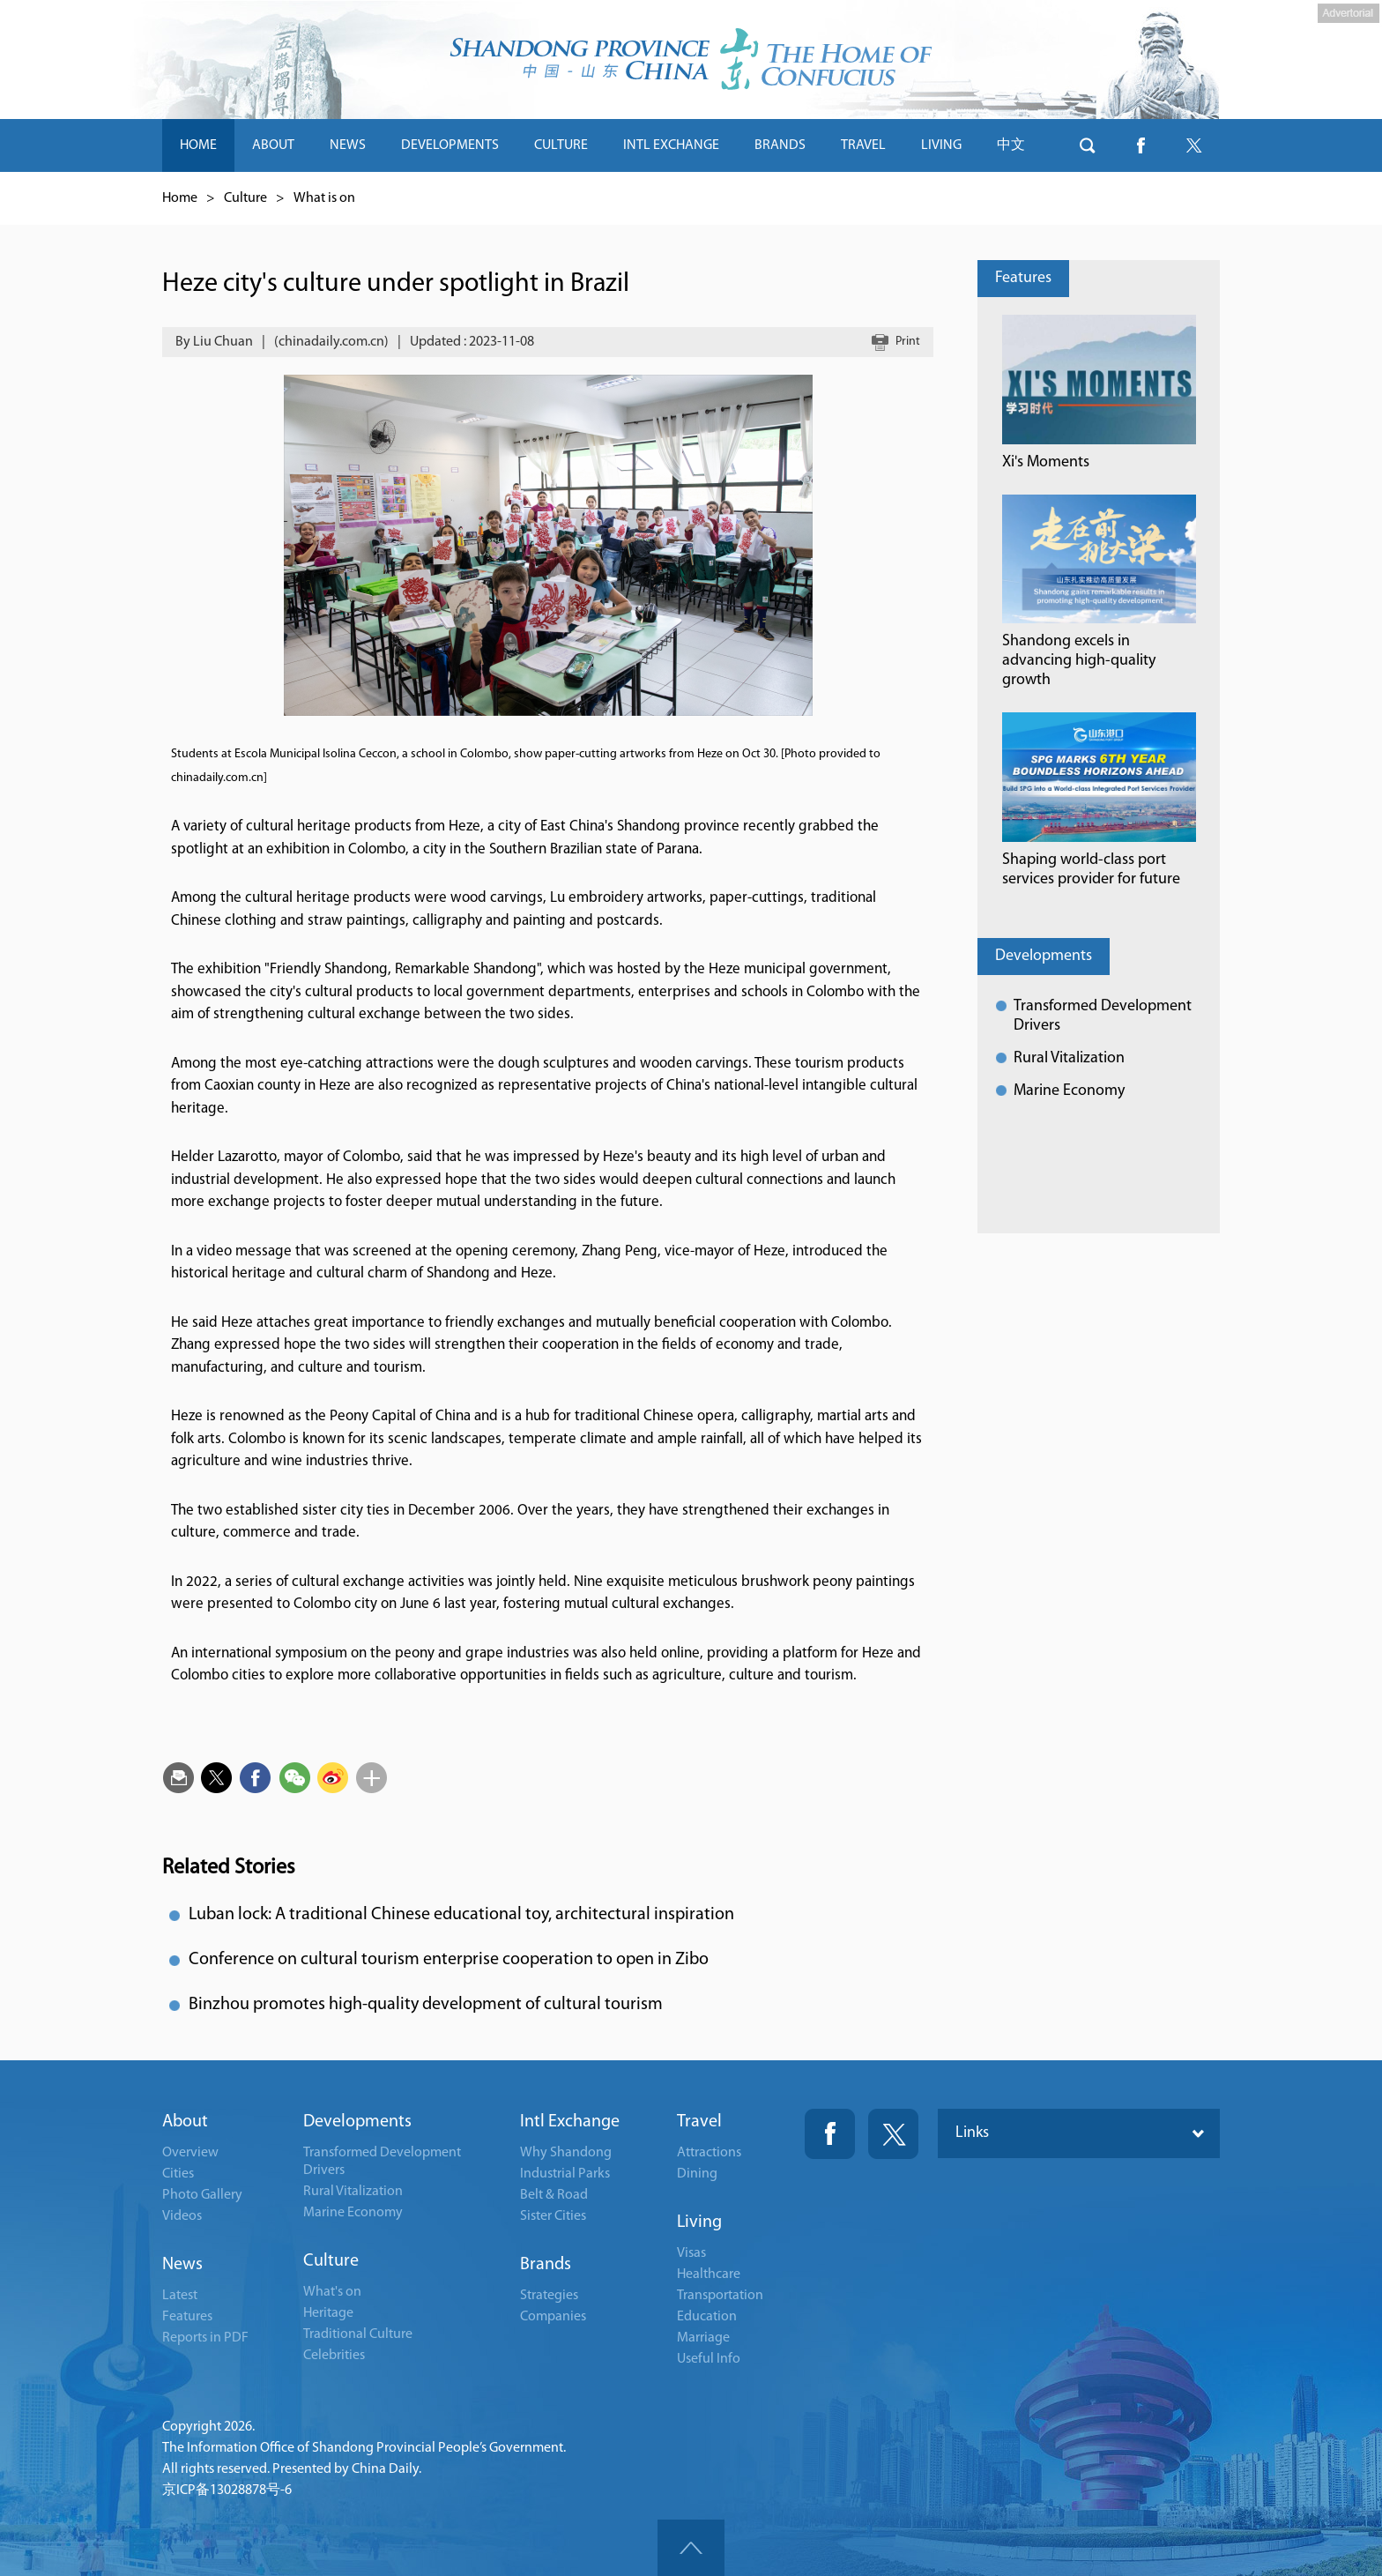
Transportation (720, 2296)
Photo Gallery (202, 2195)
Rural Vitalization (1069, 1058)
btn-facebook (1140, 145)
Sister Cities (553, 2216)
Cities (178, 2174)
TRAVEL (863, 145)
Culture (245, 198)
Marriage (703, 2338)
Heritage (328, 2313)
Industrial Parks (565, 2174)
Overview (190, 2153)
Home (179, 198)
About (185, 2122)
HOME (198, 145)
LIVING (941, 145)
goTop (691, 2548)
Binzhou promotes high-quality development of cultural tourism (426, 2005)
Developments (1043, 956)
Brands (545, 2265)
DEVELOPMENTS (450, 145)
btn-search (1087, 145)
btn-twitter (1193, 145)
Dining (697, 2174)
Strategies (549, 2296)
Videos (182, 2216)
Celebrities (334, 2356)
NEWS (348, 145)
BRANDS (780, 145)
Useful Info (708, 2359)
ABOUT (273, 145)
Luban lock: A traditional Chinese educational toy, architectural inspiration (461, 1915)
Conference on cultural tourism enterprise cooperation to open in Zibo (449, 1960)
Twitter (893, 2134)
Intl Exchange (570, 2122)
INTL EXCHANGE (671, 145)
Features (1023, 278)
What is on (324, 198)
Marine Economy (1069, 1091)
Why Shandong (566, 2153)
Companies (553, 2317)
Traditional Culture (357, 2334)
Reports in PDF (205, 2338)
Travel (699, 2122)
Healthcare (708, 2274)
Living (699, 2222)
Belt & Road (554, 2195)
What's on (332, 2292)
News (182, 2265)
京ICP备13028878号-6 (227, 2490)
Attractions (709, 2153)
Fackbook (830, 2134)
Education (707, 2317)
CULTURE (561, 145)
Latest (179, 2296)
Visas (691, 2253)
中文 (1011, 145)
